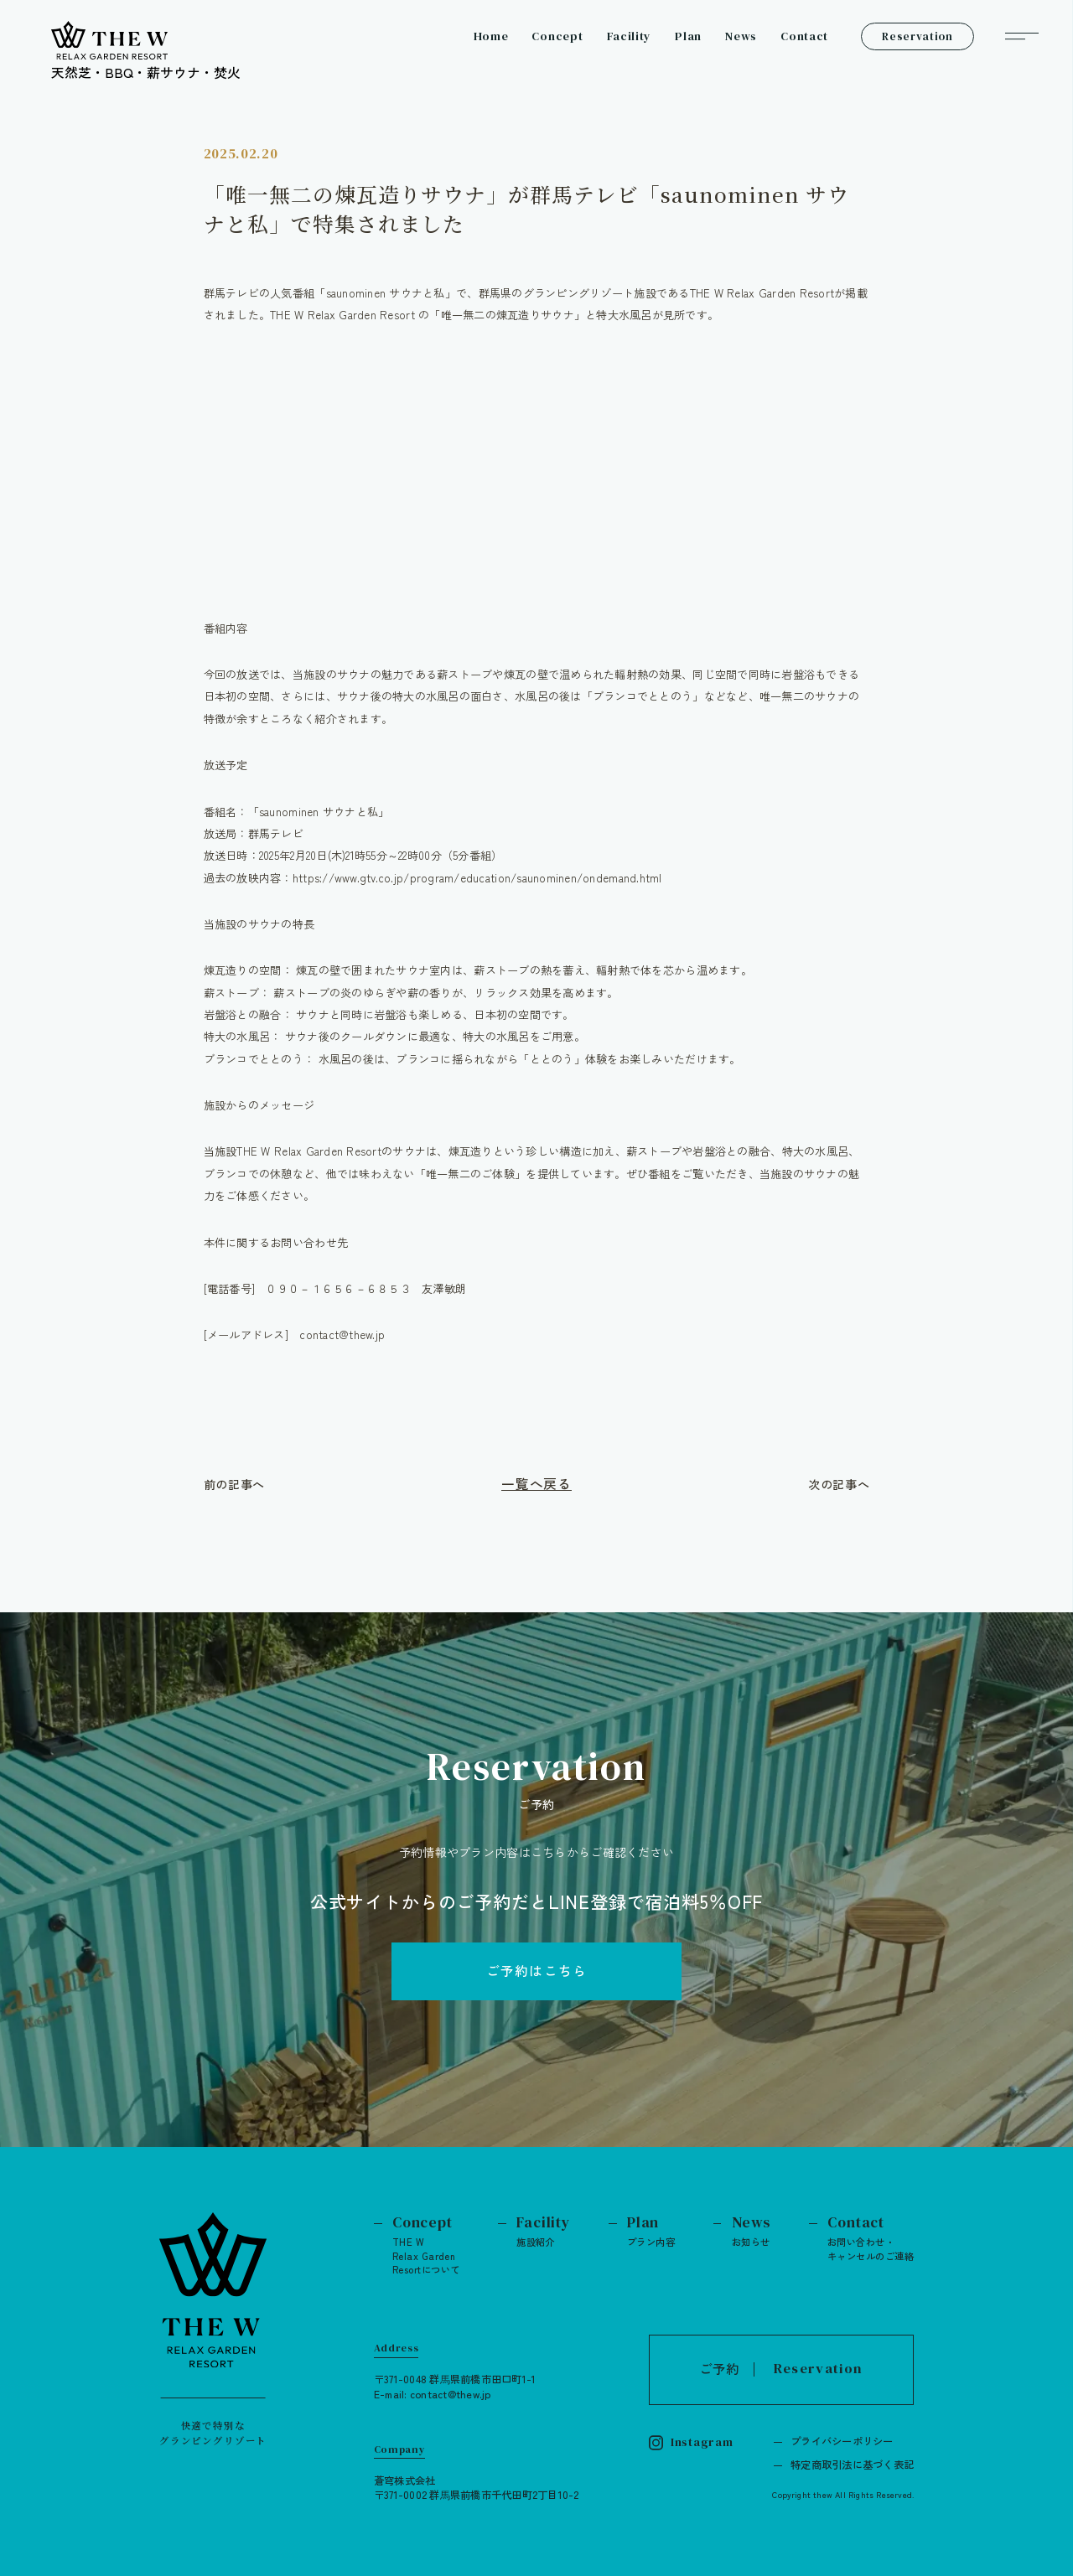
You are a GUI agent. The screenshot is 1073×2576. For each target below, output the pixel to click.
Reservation (917, 36)
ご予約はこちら (537, 1970)
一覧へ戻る (536, 1484)
